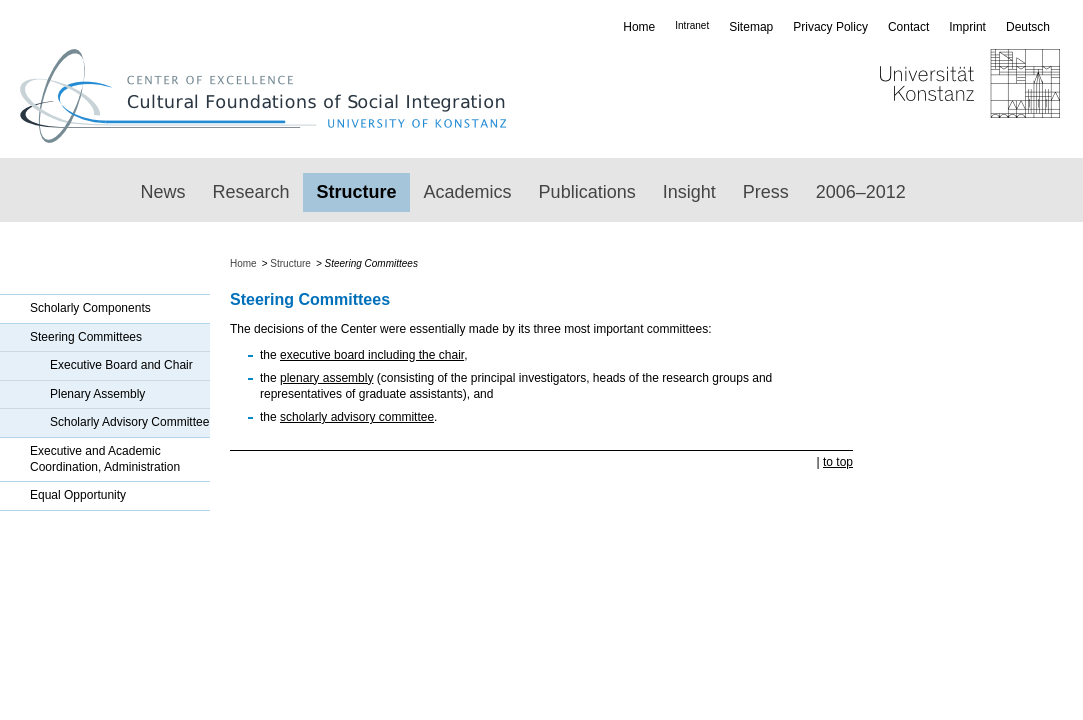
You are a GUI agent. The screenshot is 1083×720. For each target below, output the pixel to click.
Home (639, 27)
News (163, 192)
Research (251, 192)
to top (838, 462)
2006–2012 (861, 192)
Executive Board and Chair (121, 365)
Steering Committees (86, 337)
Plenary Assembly (97, 394)
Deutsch (1028, 27)
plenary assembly (326, 378)
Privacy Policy (830, 27)
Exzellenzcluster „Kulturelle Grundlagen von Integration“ (272, 96)
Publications (587, 192)
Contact (908, 27)
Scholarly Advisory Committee (129, 422)
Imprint (967, 27)
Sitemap (751, 27)
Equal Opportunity (78, 495)
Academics (468, 192)
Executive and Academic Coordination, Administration (105, 459)
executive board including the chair (372, 355)
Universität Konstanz (911, 96)
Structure (357, 192)
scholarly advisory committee (357, 417)
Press (766, 192)
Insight (689, 192)
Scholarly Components (90, 308)
